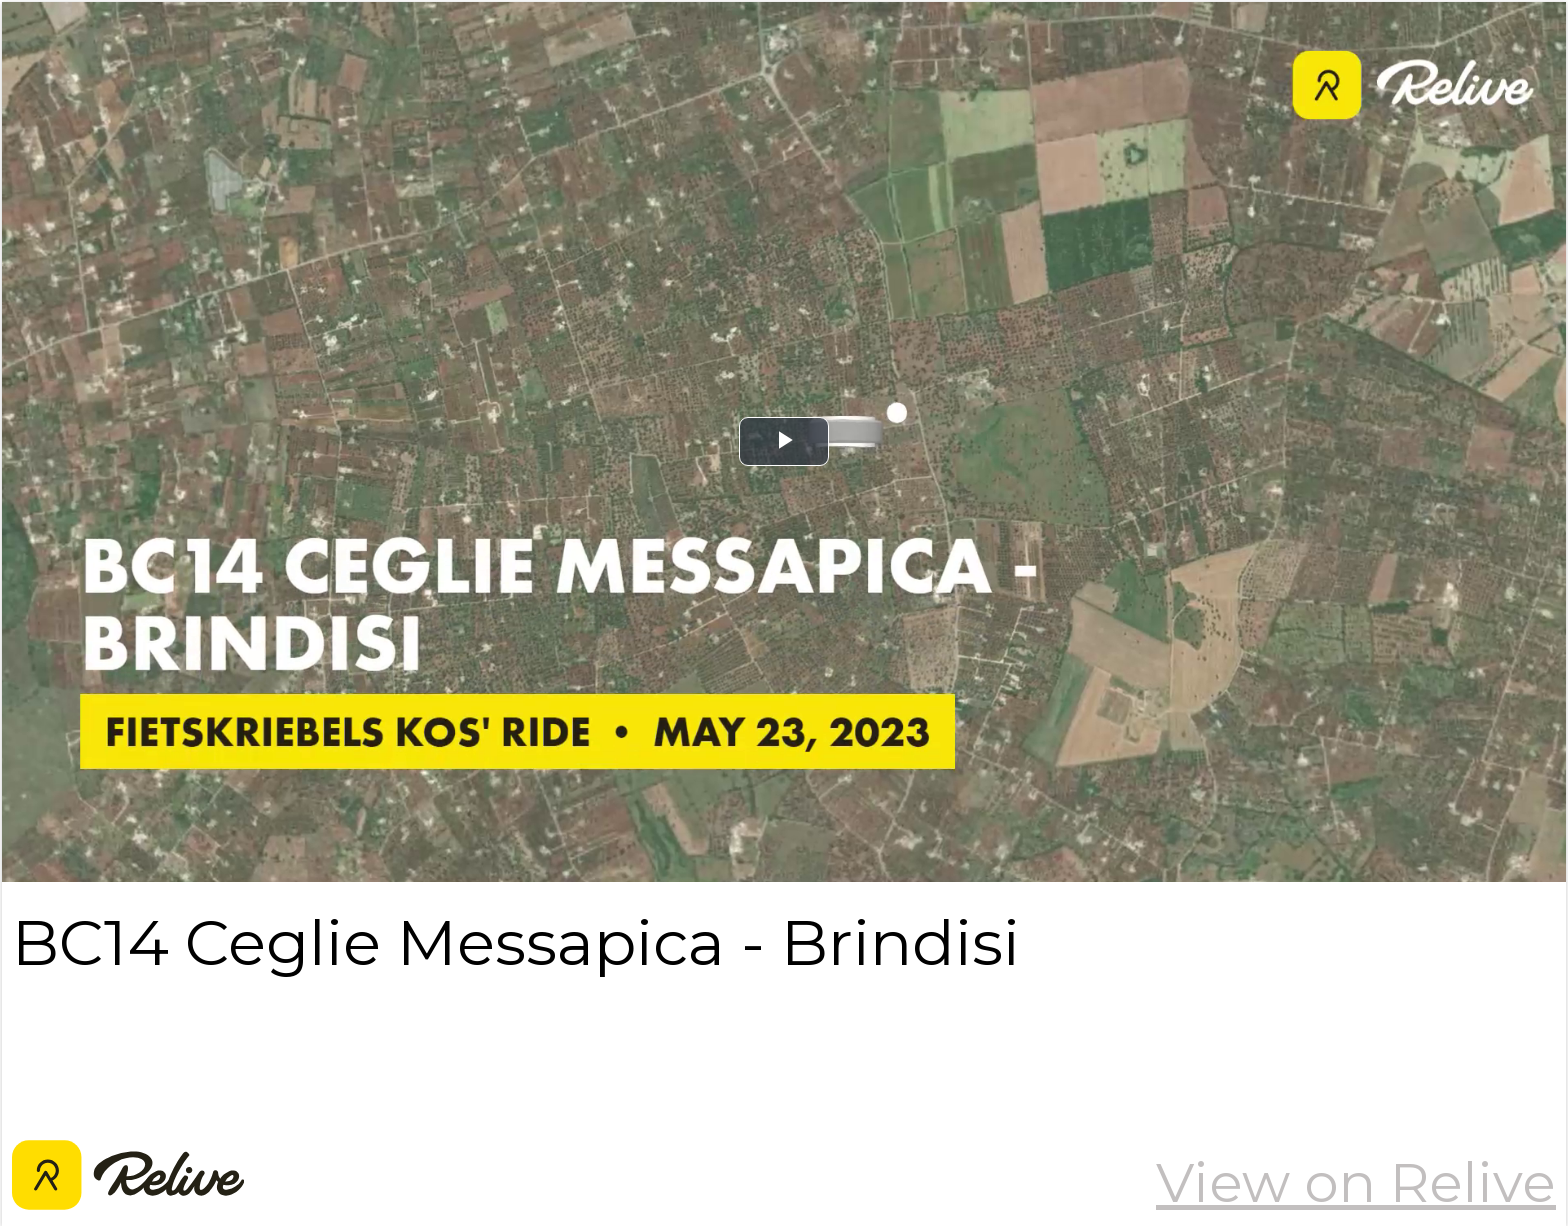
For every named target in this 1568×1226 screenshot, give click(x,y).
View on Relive (1356, 1182)
